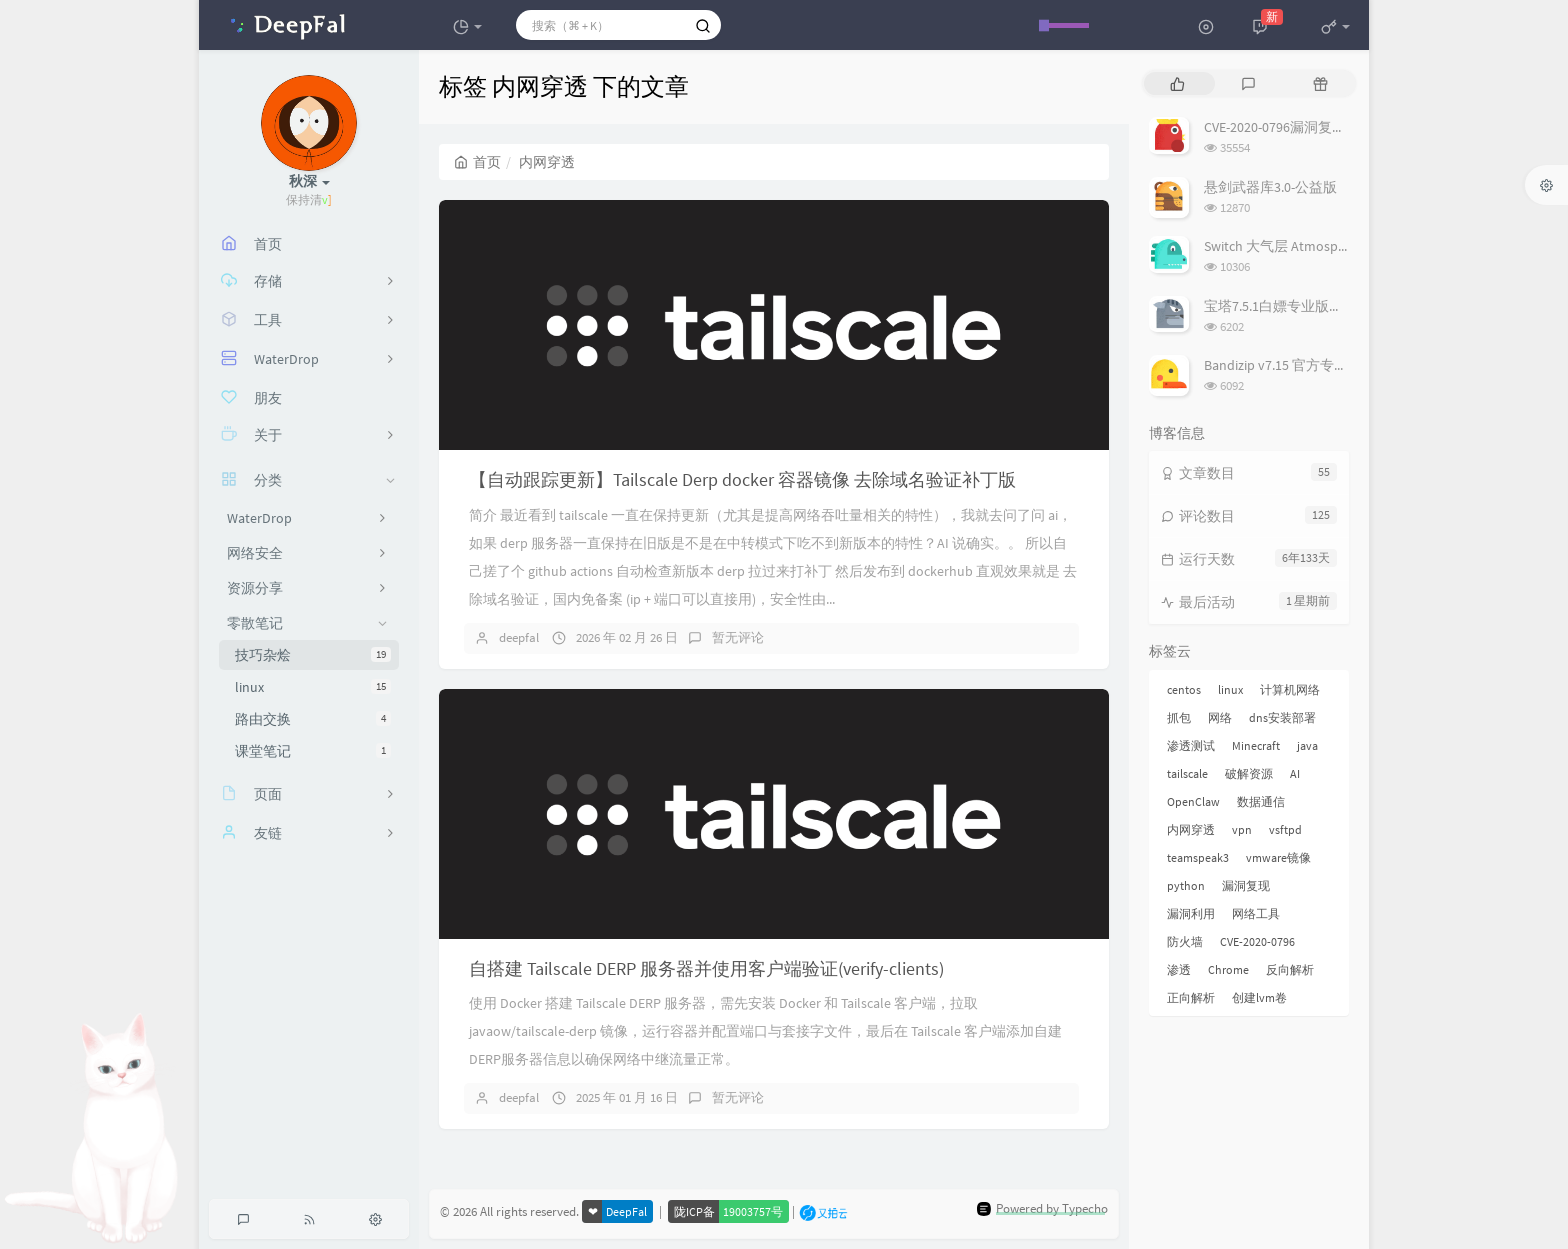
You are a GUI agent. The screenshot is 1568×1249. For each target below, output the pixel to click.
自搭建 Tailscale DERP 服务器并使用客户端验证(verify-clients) (706, 968)
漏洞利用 (1191, 913)
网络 (1220, 717)
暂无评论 (738, 637)
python (1186, 885)
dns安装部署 (1282, 717)
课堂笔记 (313, 751)
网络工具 (1256, 913)
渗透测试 (1191, 745)
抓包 (1179, 717)
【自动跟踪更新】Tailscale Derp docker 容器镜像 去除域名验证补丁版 (742, 479)
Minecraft (1256, 745)
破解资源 (1249, 773)
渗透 (1179, 969)
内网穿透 (1191, 829)
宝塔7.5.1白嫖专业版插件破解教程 (1308, 306)
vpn (1242, 829)
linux (313, 687)
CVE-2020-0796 (1257, 941)
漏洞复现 (1246, 885)
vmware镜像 (1278, 857)
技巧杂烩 (313, 655)
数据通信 (1261, 801)
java (1307, 745)
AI (1295, 773)
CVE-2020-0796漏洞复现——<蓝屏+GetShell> (1336, 127)
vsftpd (1285, 829)
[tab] (1177, 83)
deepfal (519, 637)
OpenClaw (1193, 801)
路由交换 (313, 719)
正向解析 (1191, 997)
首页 (477, 162)
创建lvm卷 (1259, 997)
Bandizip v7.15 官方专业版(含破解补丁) (1322, 365)
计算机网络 (1290, 689)
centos (1184, 689)
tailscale (1187, 773)
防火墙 (1185, 941)
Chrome (1228, 969)
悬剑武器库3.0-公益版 (1270, 187)
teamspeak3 (1198, 857)
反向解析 (1290, 969)
